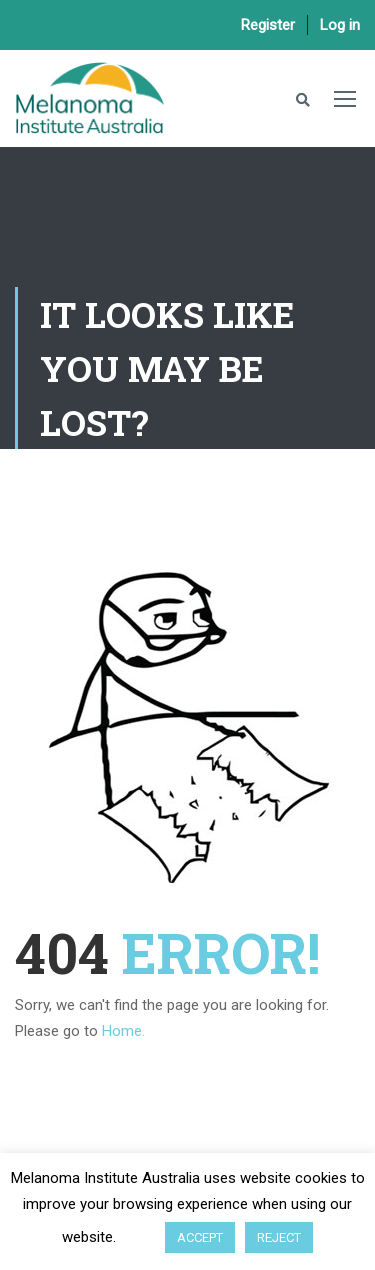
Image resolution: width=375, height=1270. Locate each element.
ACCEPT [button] (200, 1237)
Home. (123, 1031)
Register (268, 25)
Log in (340, 25)
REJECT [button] (279, 1237)
